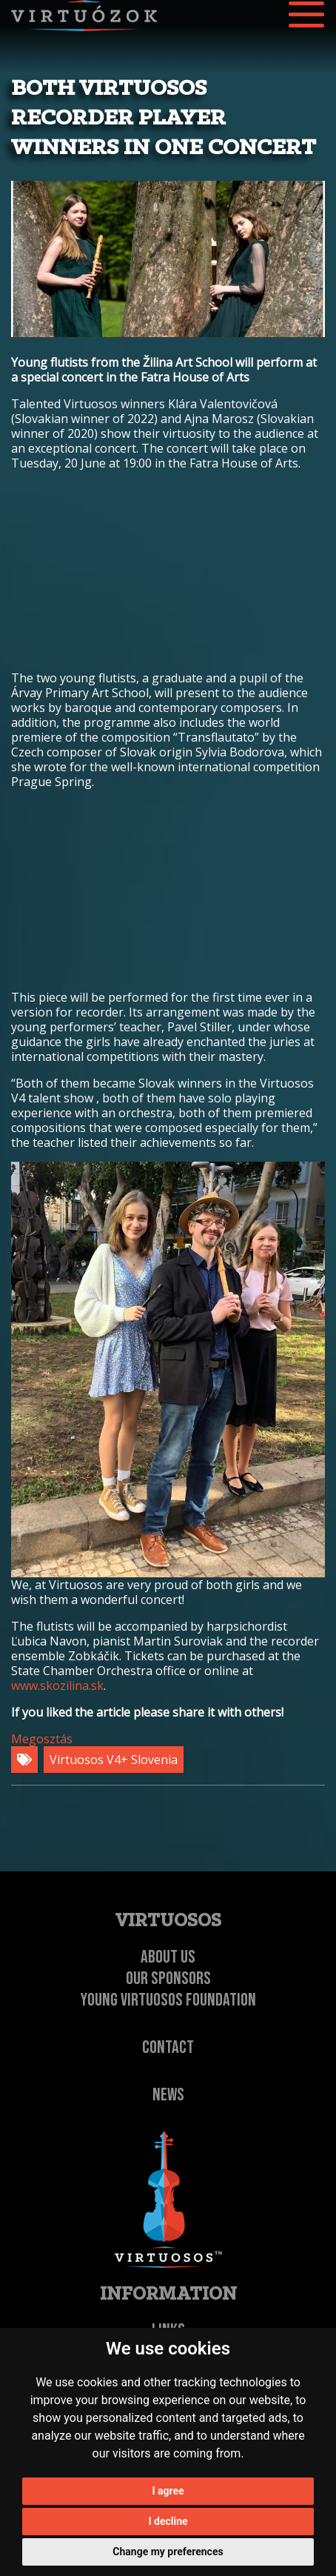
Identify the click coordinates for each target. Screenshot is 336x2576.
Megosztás (42, 1739)
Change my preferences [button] (167, 2551)
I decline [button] (167, 2521)
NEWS (168, 2095)
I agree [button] (168, 2491)
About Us (168, 1957)
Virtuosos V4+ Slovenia (114, 1759)
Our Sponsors (168, 1978)
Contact (168, 2047)
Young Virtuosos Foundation (168, 2000)
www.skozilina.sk (57, 1685)
